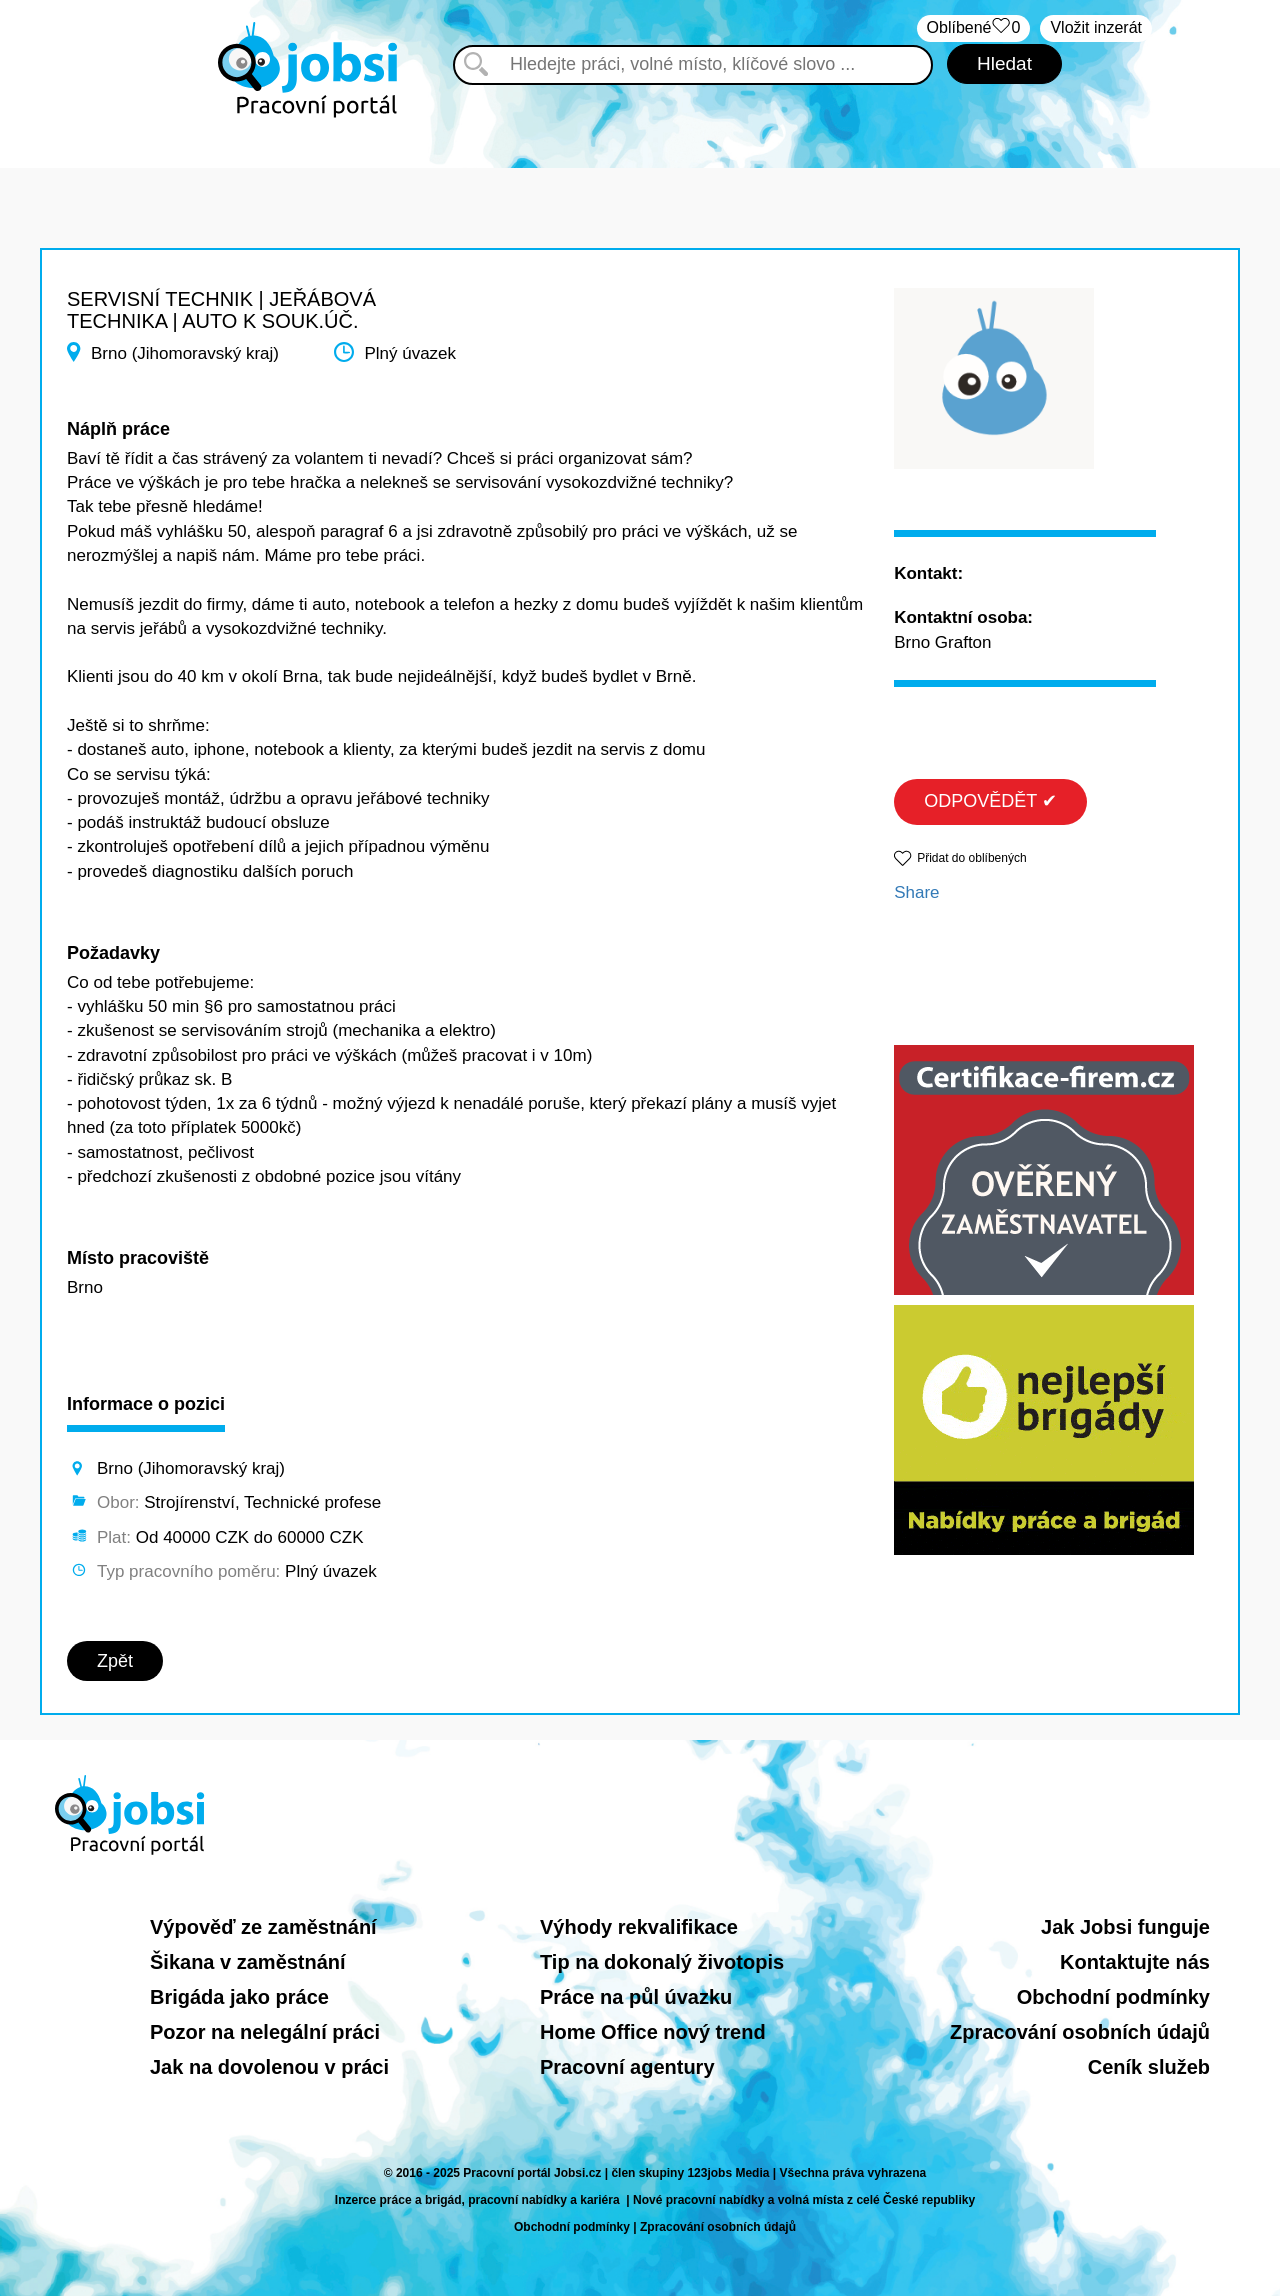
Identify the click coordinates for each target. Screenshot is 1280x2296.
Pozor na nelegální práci (265, 2032)
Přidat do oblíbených (971, 858)
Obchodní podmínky (1113, 1997)
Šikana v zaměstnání (248, 1962)
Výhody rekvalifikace (639, 1927)
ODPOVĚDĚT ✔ (990, 801)
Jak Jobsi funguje (1125, 1927)
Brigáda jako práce (239, 1997)
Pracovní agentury (627, 2067)
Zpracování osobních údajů (1080, 2032)
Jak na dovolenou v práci (269, 2067)
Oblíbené (974, 28)
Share (916, 892)
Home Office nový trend (653, 2032)
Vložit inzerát (1096, 27)
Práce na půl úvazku (636, 1997)
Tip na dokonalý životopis (662, 1962)
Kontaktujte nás (1135, 1962)
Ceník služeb (1149, 2067)
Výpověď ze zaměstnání (263, 1927)
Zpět (115, 1661)
